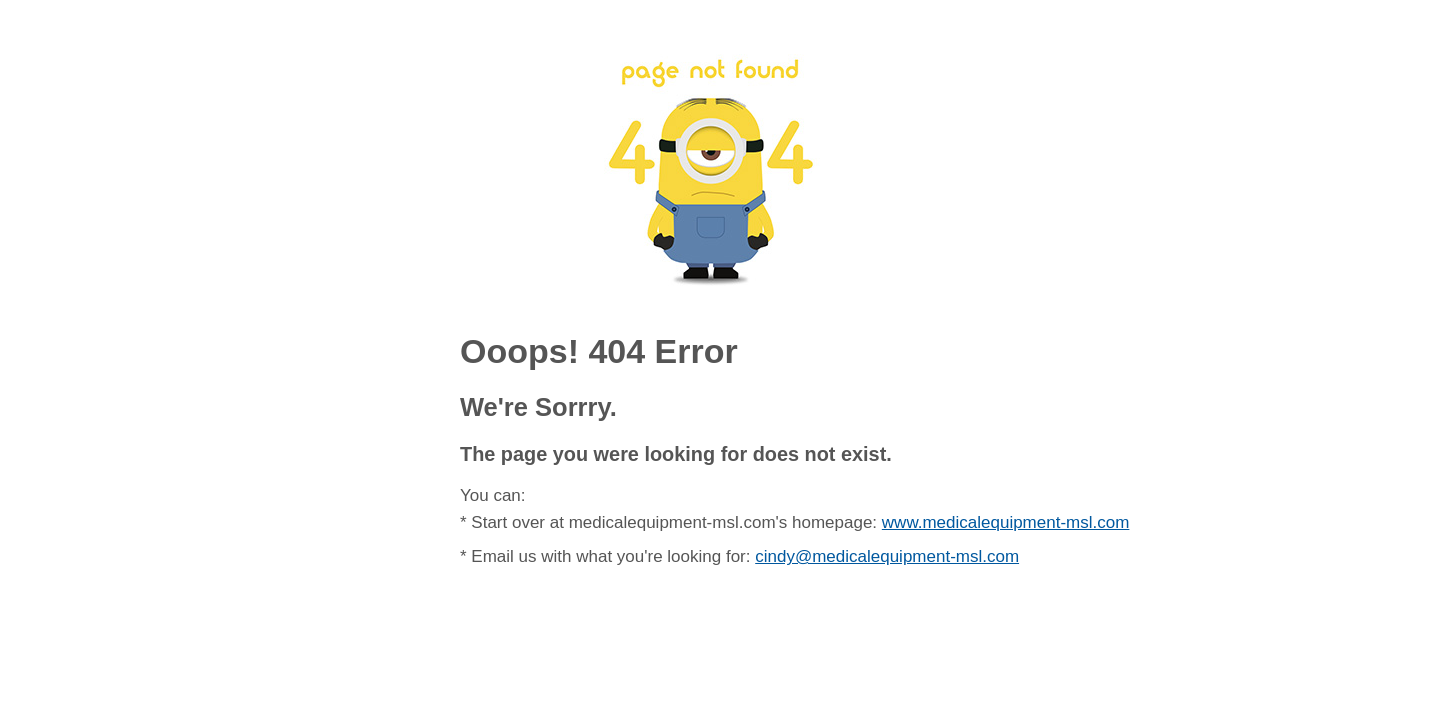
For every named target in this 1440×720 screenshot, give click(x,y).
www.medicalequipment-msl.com (1006, 522)
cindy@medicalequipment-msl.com (887, 556)
